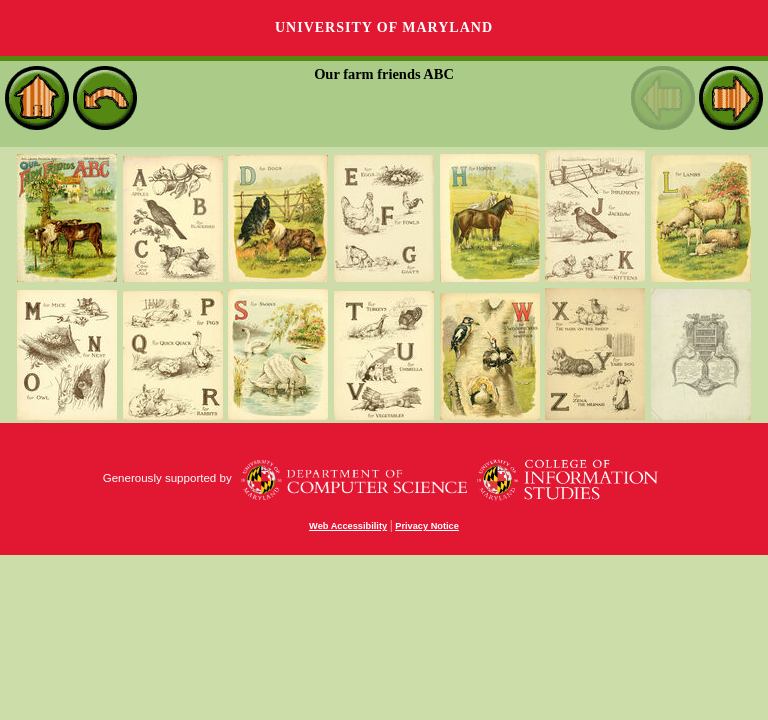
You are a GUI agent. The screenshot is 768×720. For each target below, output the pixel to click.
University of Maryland (384, 27)
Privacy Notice (427, 526)
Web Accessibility (348, 526)
